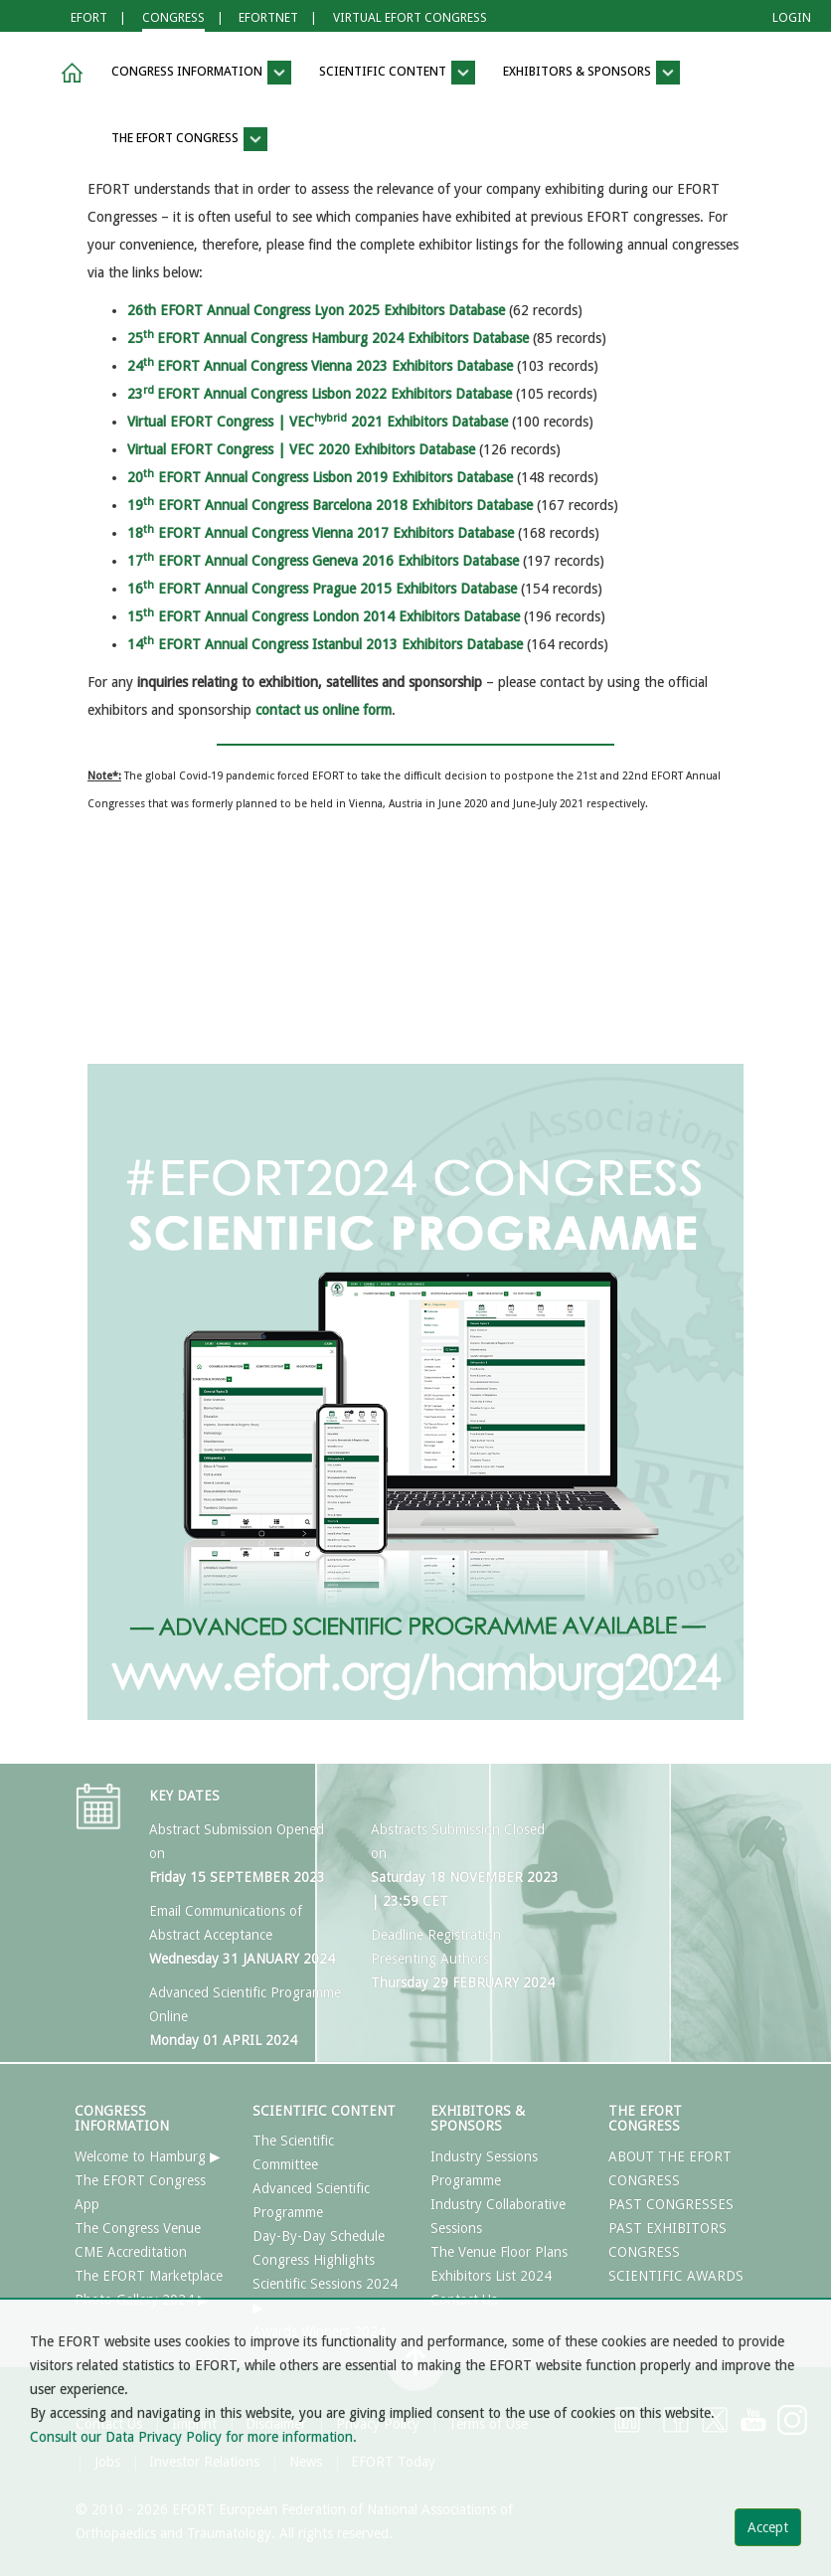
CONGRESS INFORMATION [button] (201, 73)
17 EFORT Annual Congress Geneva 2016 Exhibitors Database (323, 561)
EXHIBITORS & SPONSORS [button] (591, 73)
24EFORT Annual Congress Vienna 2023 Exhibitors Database (320, 366)
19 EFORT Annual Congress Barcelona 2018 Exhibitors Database (330, 505)
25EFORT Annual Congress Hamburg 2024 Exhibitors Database (328, 338)
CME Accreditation (131, 2252)
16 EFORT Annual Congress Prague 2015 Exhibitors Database (322, 589)
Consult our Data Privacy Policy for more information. (193, 2437)
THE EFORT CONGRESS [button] (189, 139)
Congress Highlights (313, 2260)
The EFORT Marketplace (149, 2276)
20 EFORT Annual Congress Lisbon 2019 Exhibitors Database (320, 477)
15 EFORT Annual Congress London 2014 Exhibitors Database (323, 616)
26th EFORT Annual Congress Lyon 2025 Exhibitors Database (316, 310)
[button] (68, 73)
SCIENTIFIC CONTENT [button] (397, 73)
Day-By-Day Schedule (318, 2236)
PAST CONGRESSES (671, 2204)
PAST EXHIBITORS (667, 2228)
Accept (768, 2527)
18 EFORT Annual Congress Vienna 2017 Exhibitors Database (320, 533)
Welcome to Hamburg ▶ (148, 2156)
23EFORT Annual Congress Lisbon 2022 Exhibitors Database (319, 394)
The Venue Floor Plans (499, 2252)
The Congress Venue (138, 2228)
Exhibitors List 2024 (491, 2276)
